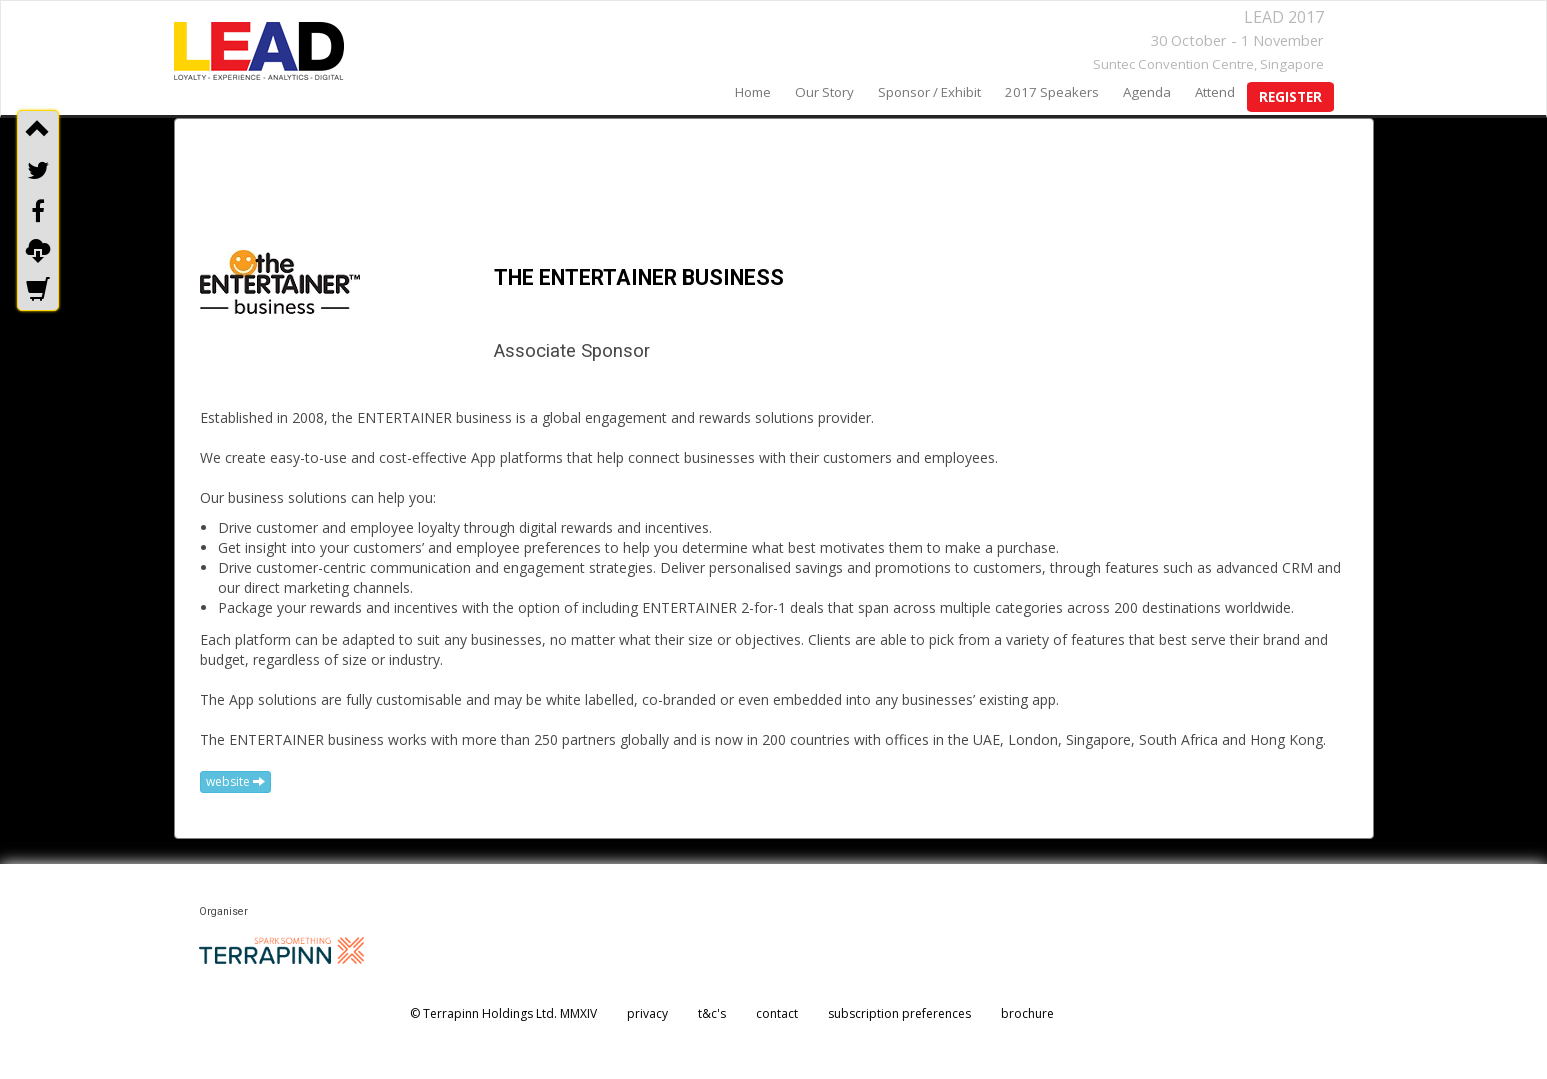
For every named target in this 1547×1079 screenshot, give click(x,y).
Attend (1215, 92)
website (235, 781)
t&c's (712, 1013)
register (1290, 97)
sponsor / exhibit (929, 92)
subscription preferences (899, 1013)
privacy (647, 1013)
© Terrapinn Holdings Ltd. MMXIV (503, 1013)
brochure (1027, 1013)
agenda (1147, 92)
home (753, 92)
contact (777, 1013)
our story (824, 92)
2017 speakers (1052, 92)
